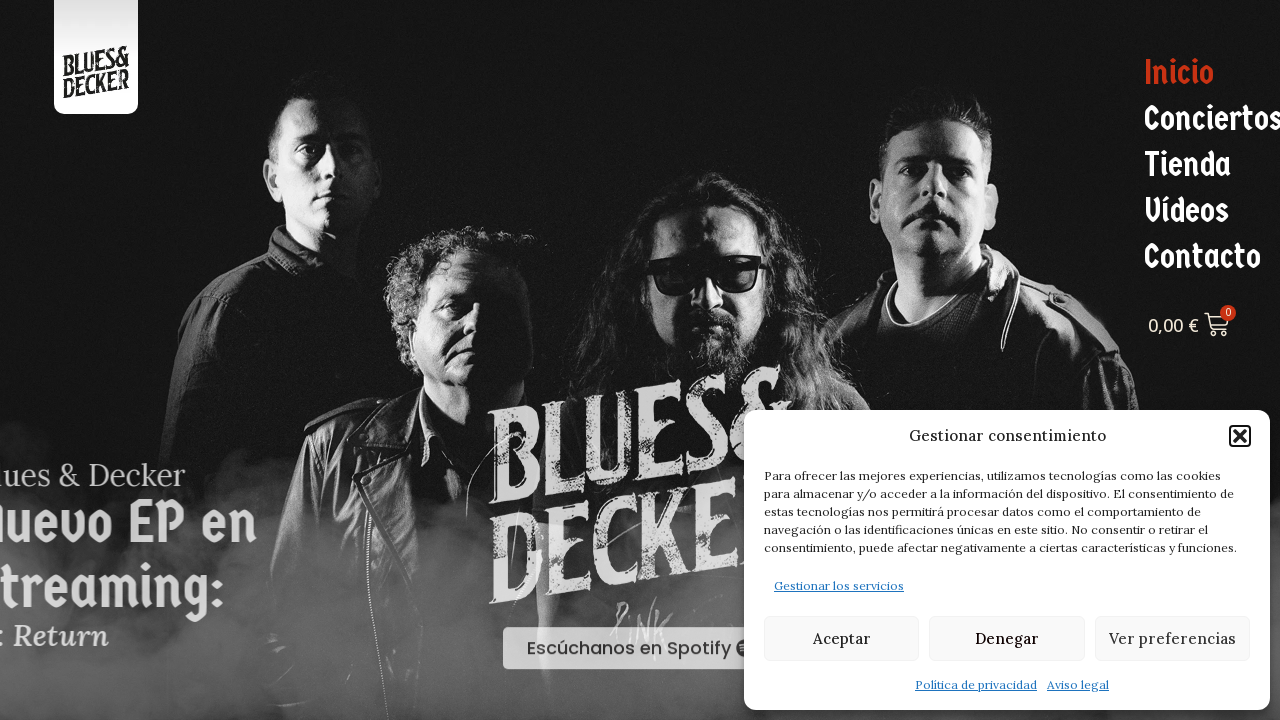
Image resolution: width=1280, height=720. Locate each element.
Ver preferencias (1172, 638)
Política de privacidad (976, 684)
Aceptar (842, 638)
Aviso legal (1078, 684)
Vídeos (1186, 211)
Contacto (1202, 257)
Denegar (1007, 638)
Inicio (1179, 73)
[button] (1240, 436)
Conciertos (1207, 119)
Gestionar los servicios (839, 585)
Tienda (1187, 165)
